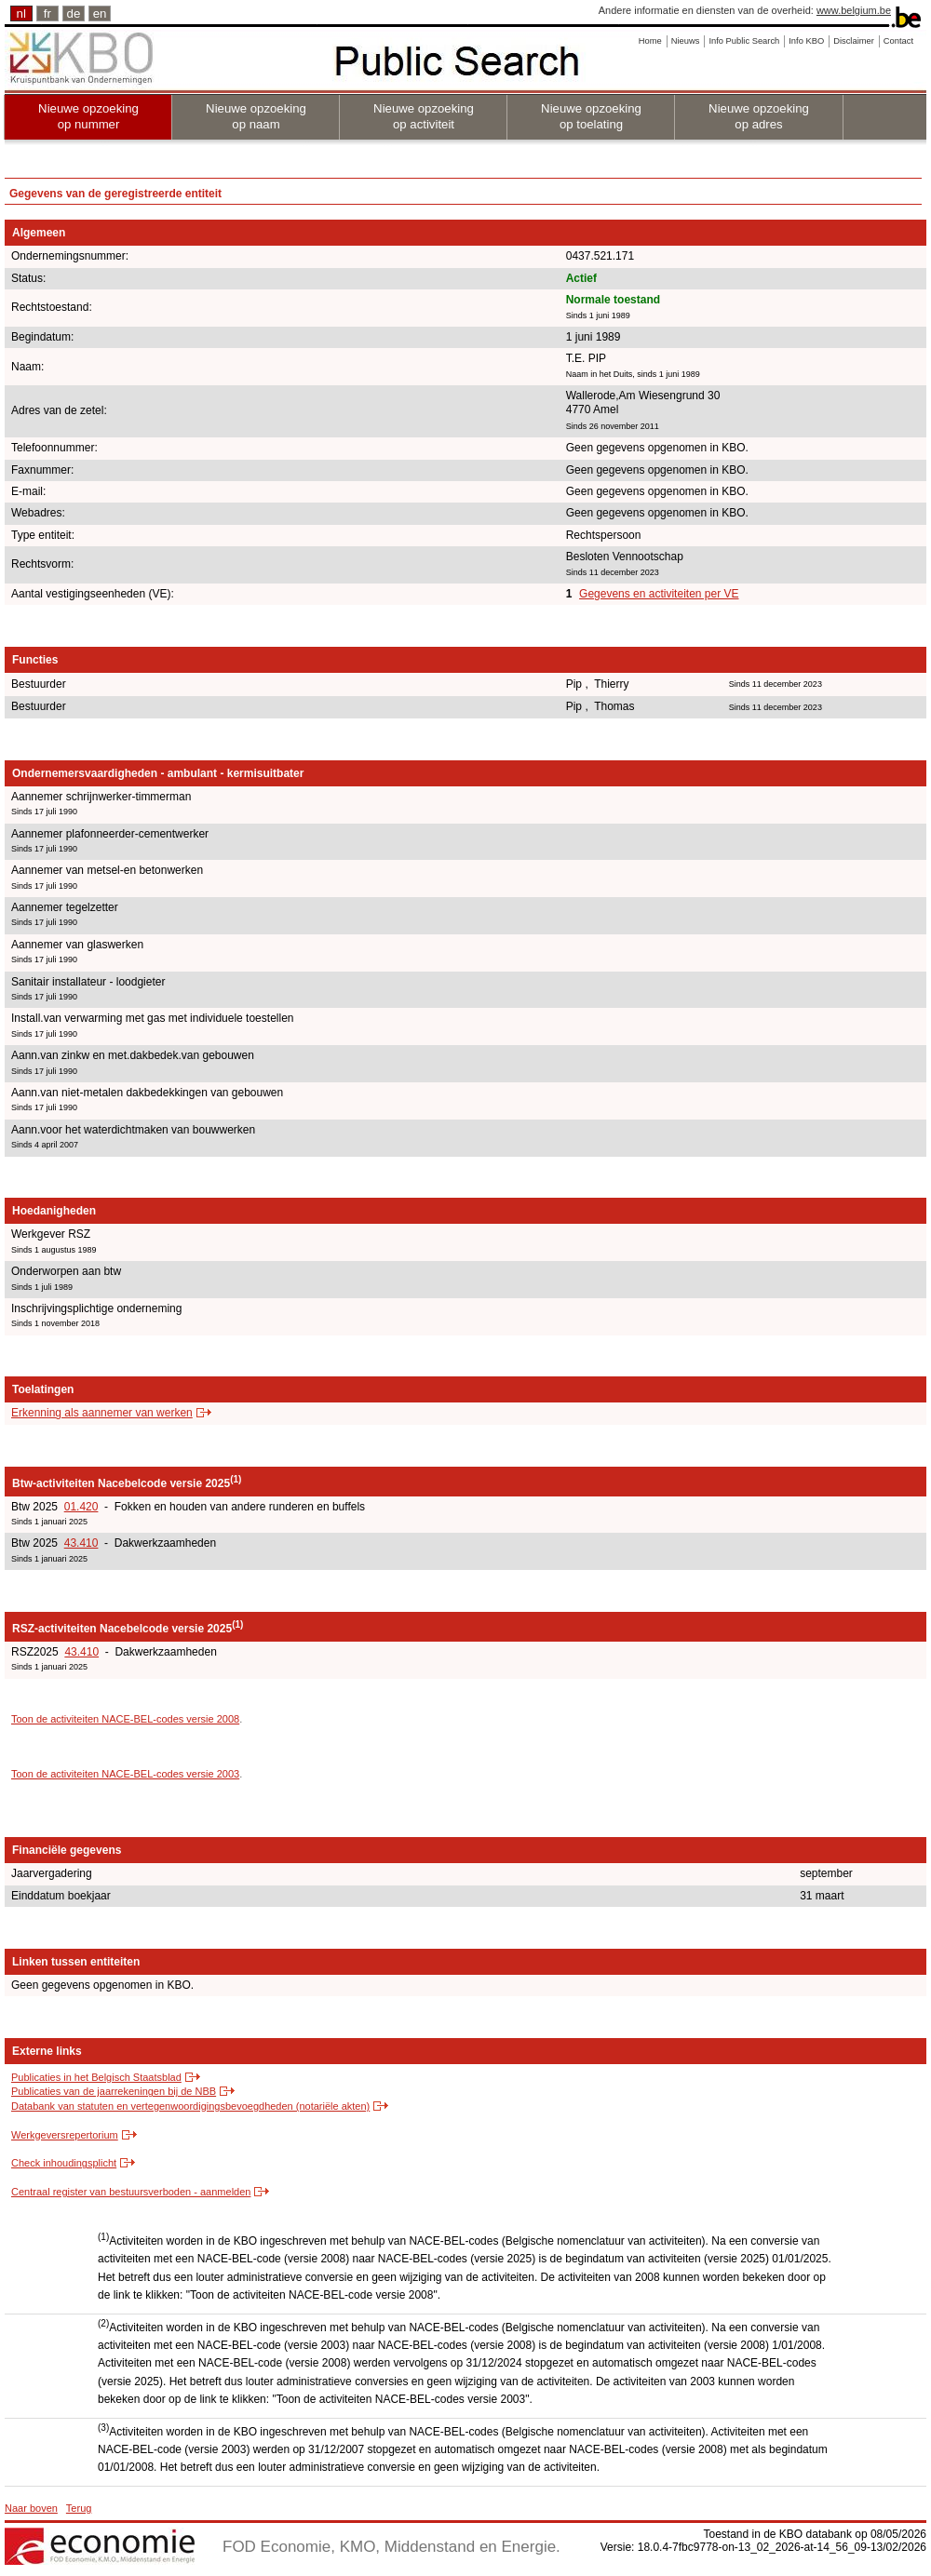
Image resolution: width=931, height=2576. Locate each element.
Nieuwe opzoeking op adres (758, 116)
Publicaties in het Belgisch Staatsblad (96, 2077)
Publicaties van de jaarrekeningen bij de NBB (113, 2091)
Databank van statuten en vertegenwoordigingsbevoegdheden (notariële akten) (190, 2106)
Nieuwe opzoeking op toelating (591, 116)
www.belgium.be (853, 10)
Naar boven (31, 2508)
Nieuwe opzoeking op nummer (88, 116)
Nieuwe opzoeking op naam (256, 116)
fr (47, 13)
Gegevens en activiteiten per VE (658, 593)
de (74, 13)
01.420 (81, 1506)
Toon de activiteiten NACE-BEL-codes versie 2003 (125, 1773)
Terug (79, 2508)
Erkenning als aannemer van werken (102, 1412)
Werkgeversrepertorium (64, 2134)
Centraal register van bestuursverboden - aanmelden (130, 2191)
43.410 (81, 1543)
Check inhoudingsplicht (63, 2162)
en (100, 13)
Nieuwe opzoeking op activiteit (423, 116)
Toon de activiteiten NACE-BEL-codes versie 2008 (125, 1718)
